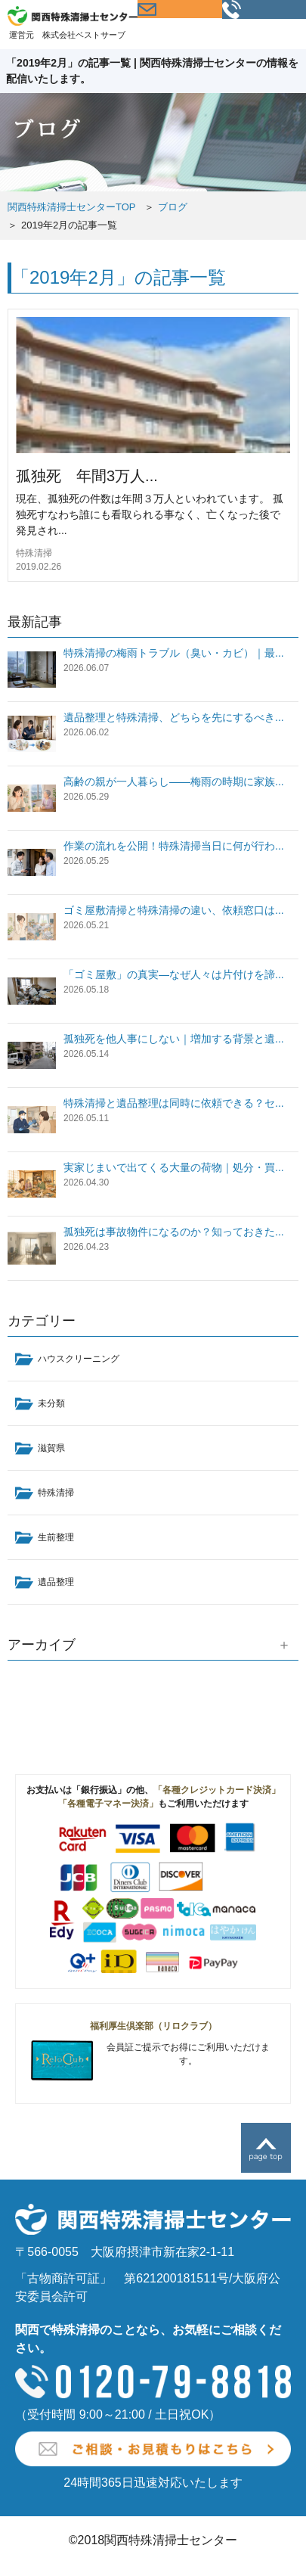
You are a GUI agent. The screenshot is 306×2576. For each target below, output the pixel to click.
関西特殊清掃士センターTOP (72, 207)
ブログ (172, 207)
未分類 (51, 1403)
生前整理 (56, 1537)
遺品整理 (56, 1582)
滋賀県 (51, 1448)
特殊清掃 (34, 553)
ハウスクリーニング (78, 1358)
